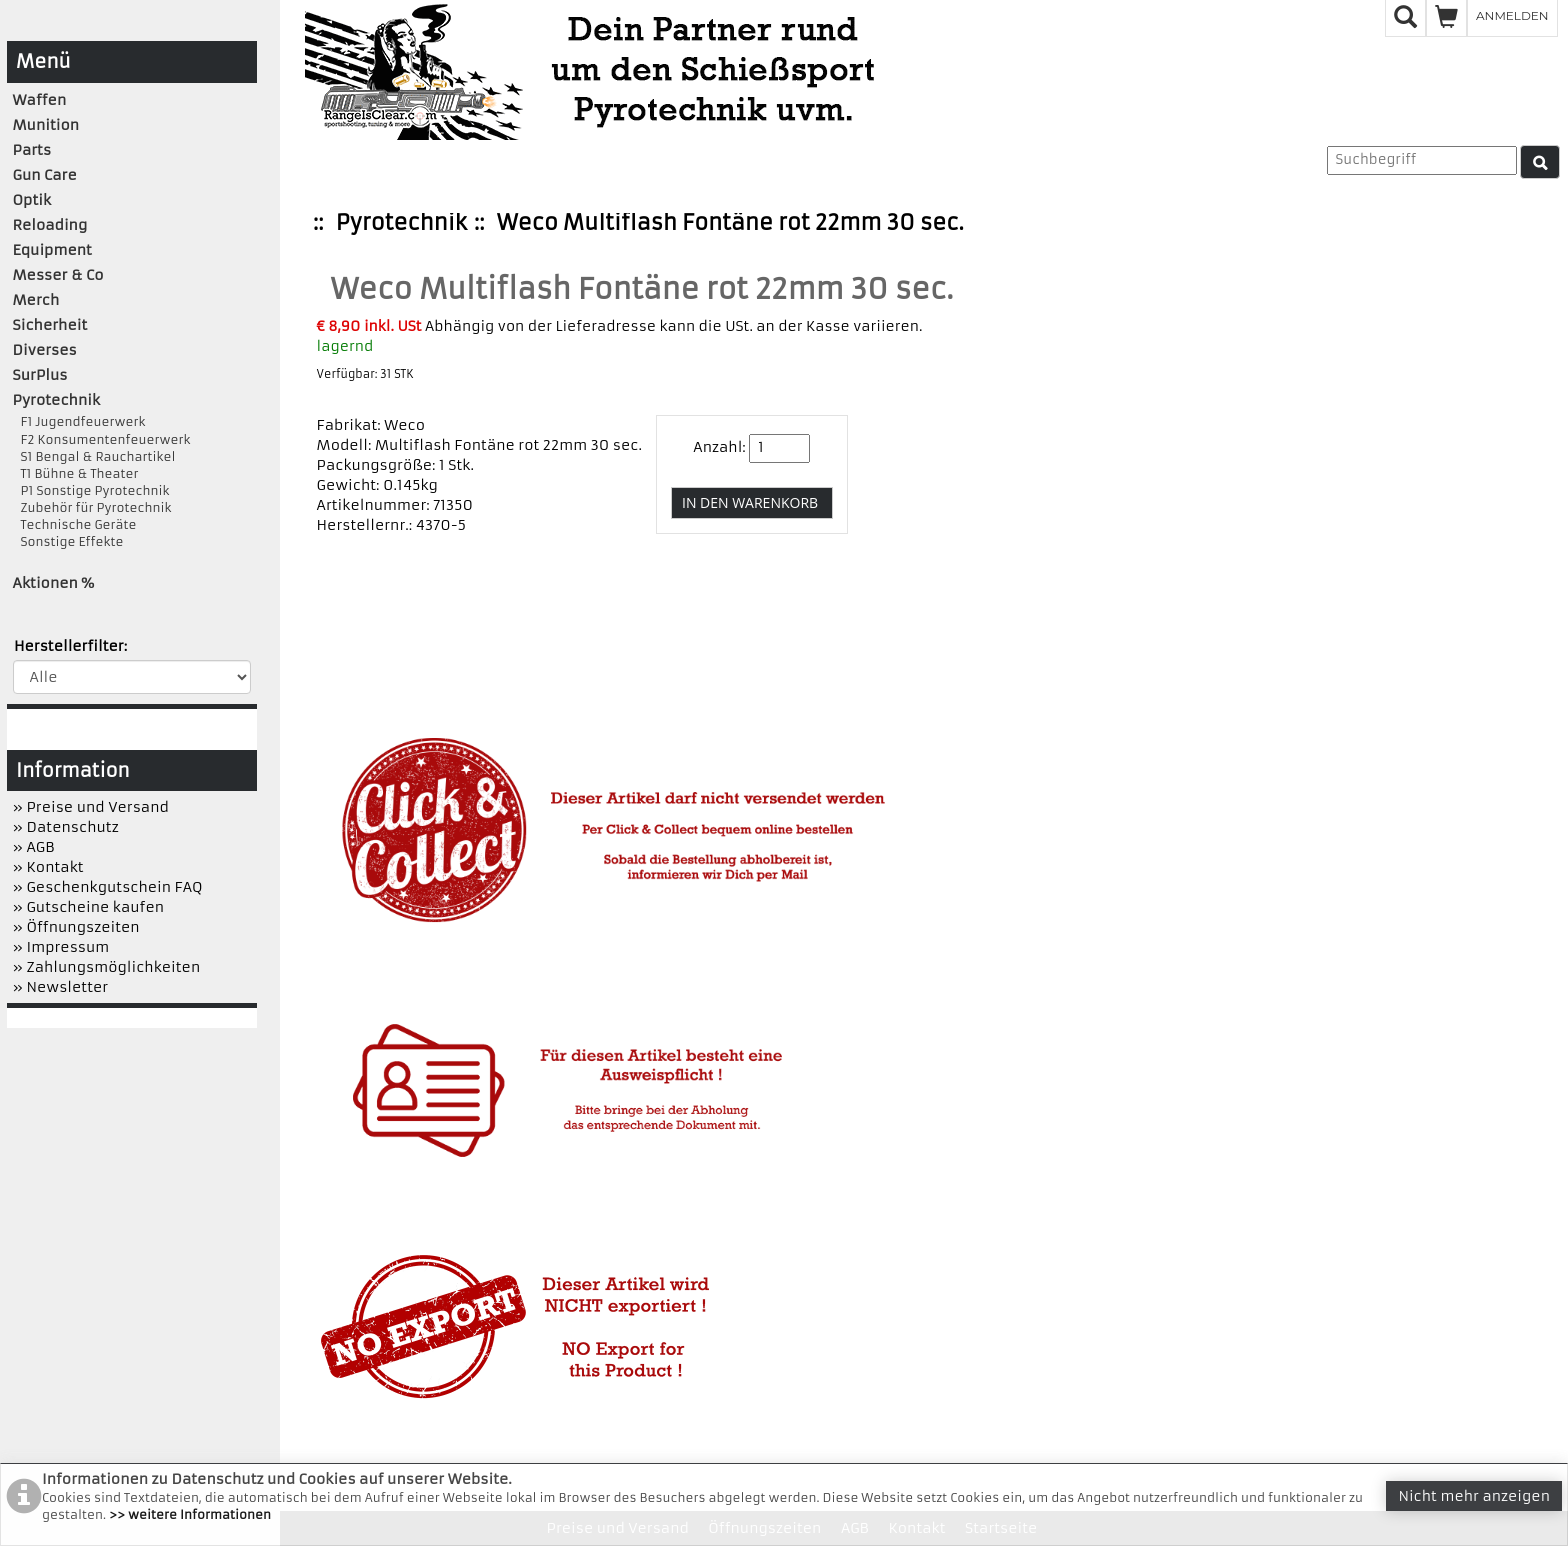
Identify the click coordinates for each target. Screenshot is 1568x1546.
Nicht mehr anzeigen (1474, 1496)
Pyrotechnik (401, 222)
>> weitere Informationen (190, 1514)
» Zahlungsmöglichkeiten (107, 967)
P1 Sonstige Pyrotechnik (91, 490)
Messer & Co (58, 275)
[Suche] (1540, 162)
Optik (32, 200)
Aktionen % (54, 583)
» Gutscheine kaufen (89, 907)
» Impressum (61, 947)
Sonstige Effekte (68, 541)
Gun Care (45, 175)
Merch (36, 300)
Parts (32, 150)
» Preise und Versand (91, 807)
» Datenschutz (66, 827)
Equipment (52, 250)
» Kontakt (48, 867)
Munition (46, 125)
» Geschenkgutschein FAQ (108, 887)
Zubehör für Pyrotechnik (92, 507)
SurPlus (40, 375)
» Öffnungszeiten (76, 927)
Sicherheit (50, 325)
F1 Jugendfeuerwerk (79, 421)
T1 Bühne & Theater (76, 473)
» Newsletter (61, 987)
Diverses (45, 350)
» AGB (34, 847)
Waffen (40, 100)
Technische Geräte (75, 524)
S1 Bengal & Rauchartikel (94, 456)
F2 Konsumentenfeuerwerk (102, 439)
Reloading (50, 225)
